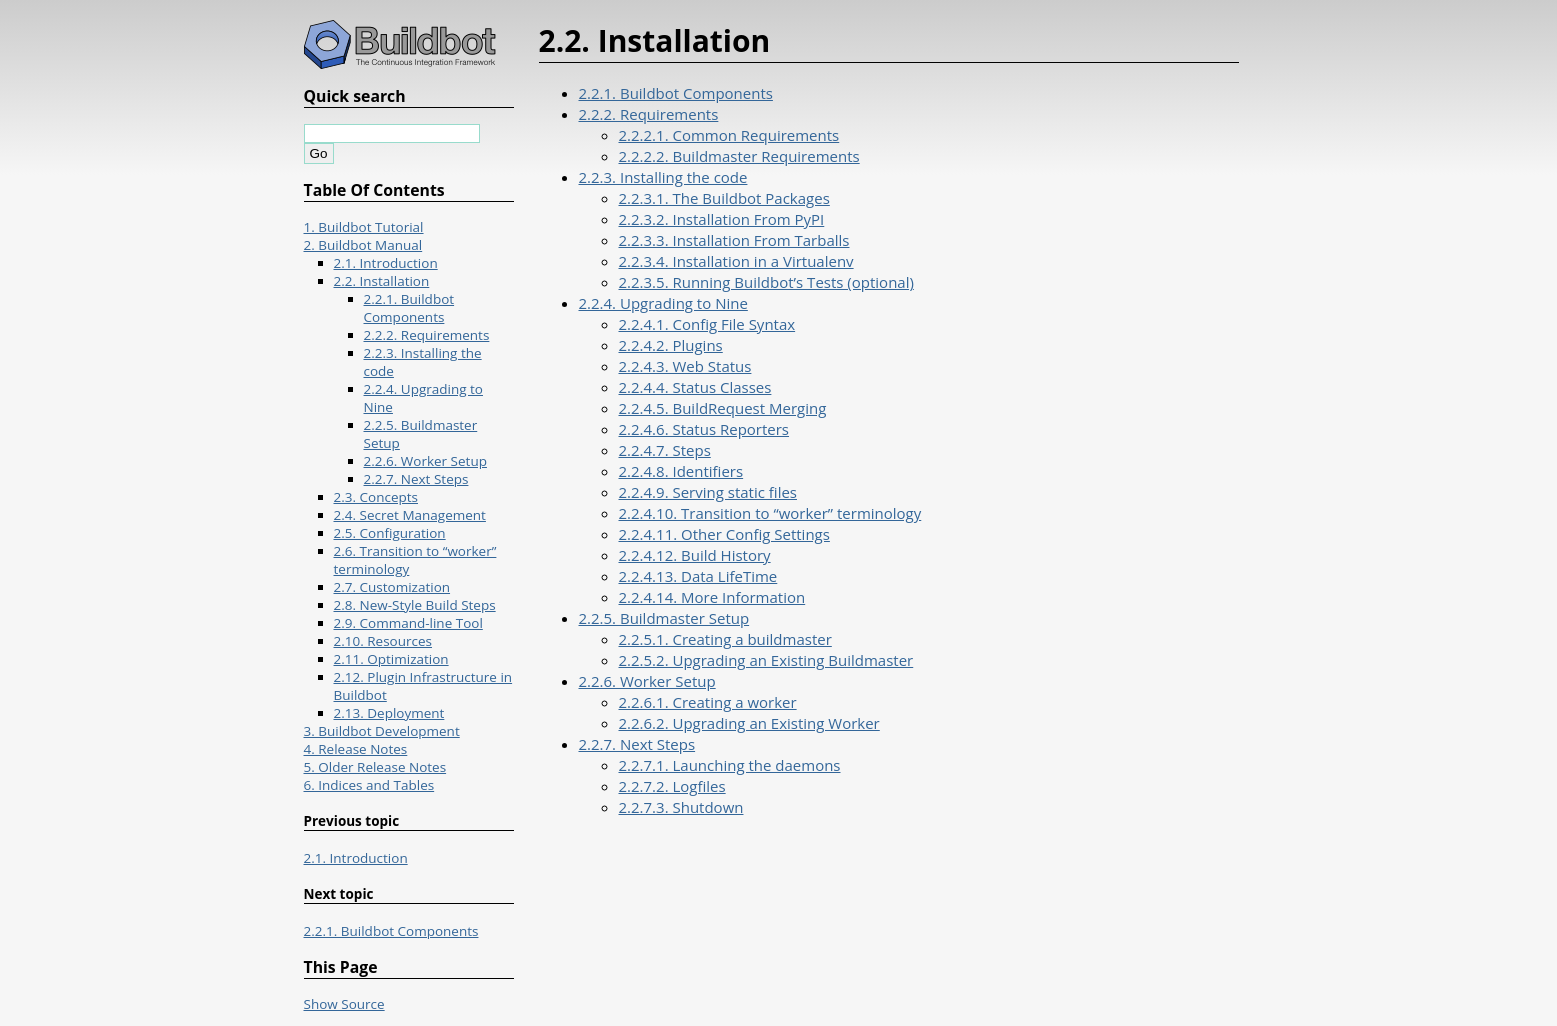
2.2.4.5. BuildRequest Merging (723, 408)
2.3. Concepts (376, 497)
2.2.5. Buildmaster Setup (664, 618)
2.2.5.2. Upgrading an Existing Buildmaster (766, 660)
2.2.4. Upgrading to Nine (663, 303)
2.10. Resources (383, 641)
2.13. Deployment (389, 713)
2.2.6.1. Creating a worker (708, 702)
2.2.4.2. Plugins (671, 345)
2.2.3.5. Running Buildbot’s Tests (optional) (766, 282)
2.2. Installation (382, 281)
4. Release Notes (356, 749)
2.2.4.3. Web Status (685, 366)
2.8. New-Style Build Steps (415, 605)
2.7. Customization (392, 587)
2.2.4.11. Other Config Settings (724, 534)
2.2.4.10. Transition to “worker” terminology (770, 513)
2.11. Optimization (391, 659)
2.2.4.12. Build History (695, 555)
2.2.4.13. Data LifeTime (698, 576)
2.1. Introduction (386, 263)
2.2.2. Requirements (649, 114)
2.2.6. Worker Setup (647, 681)
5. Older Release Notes (375, 767)
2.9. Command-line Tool (408, 623)
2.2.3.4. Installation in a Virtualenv (736, 261)
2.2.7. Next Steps (637, 744)
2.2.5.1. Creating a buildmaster (725, 639)
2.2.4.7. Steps (665, 450)
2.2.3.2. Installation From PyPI (722, 219)
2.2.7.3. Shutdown (681, 807)
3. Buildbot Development (382, 731)
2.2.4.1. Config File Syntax (707, 324)
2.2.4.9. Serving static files (708, 492)
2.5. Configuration (390, 533)
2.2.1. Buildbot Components (676, 93)
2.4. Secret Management (410, 515)
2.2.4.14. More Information (712, 597)
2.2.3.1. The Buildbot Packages (724, 198)
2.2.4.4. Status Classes (695, 387)
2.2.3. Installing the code (663, 177)
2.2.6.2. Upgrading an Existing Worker (749, 723)
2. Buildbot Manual (363, 245)
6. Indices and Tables (369, 785)
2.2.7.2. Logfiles (672, 786)
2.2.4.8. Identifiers (681, 471)
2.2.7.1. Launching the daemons (730, 765)
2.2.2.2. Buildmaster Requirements (739, 156)
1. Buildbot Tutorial (364, 227)
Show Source (344, 1004)
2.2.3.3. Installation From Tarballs (734, 240)
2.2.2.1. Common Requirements (729, 135)
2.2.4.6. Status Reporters (704, 429)
